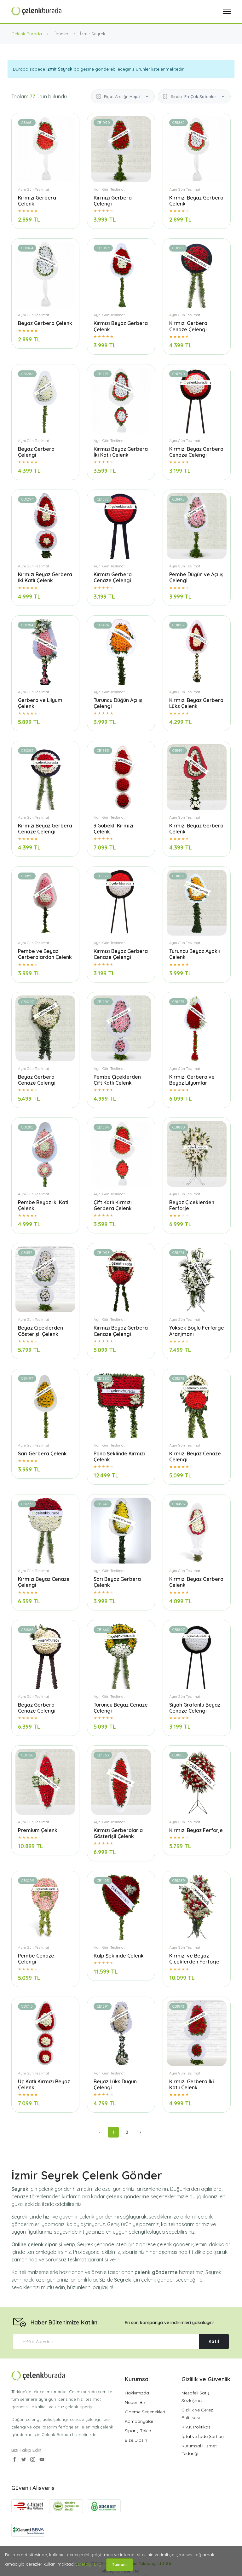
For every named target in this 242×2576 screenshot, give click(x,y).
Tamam (119, 2564)
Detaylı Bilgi (90, 2564)
